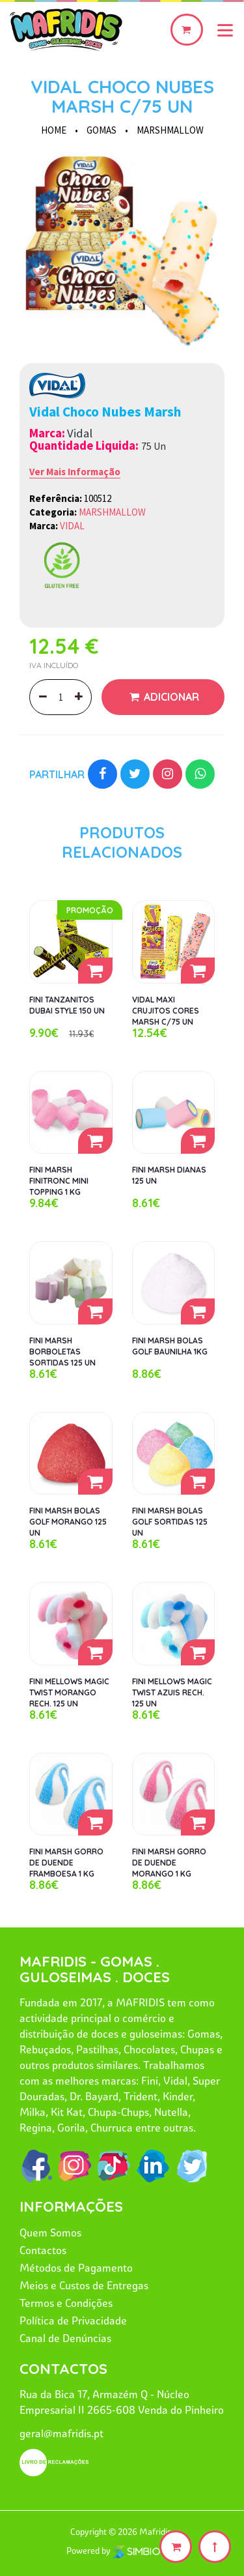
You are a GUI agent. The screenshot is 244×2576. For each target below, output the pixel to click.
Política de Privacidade (73, 2320)
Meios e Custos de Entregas (84, 2285)
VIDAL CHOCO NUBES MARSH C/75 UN (122, 96)
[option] (122, 247)
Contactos (43, 2250)
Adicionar (170, 696)
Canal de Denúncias (65, 2338)
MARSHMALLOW (170, 130)
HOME (53, 130)
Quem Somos (50, 2232)
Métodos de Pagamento (76, 2267)
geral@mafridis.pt (61, 2433)
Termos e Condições (66, 2302)
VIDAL (72, 526)
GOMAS (101, 130)
